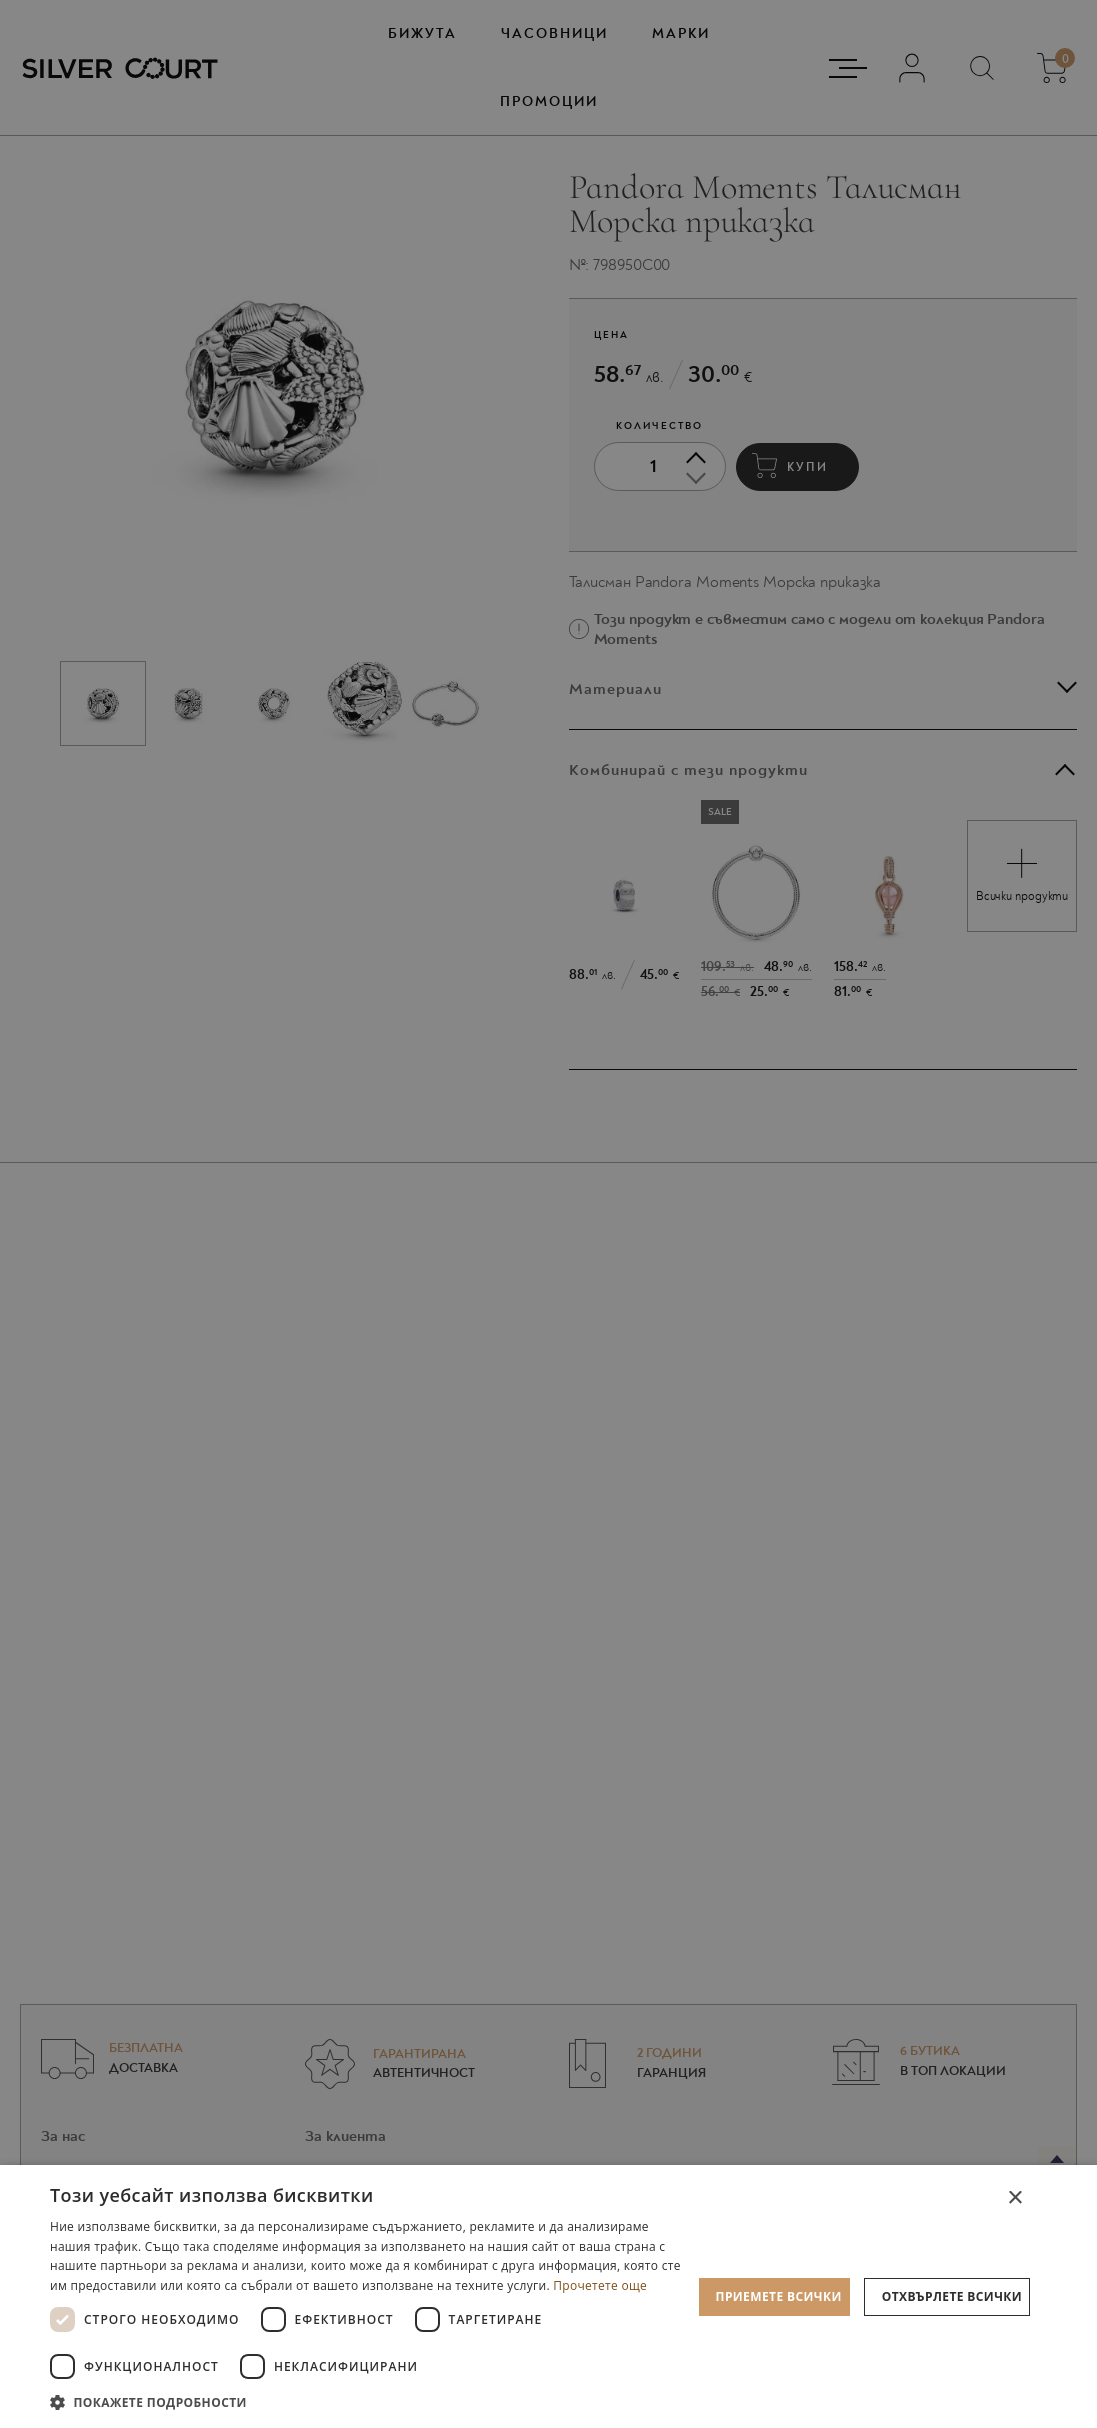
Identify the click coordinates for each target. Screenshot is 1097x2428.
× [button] (1014, 2198)
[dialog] (548, 2296)
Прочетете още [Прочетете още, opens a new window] (600, 2285)
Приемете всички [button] (779, 2296)
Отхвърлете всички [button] (952, 2296)
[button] (371, 2401)
